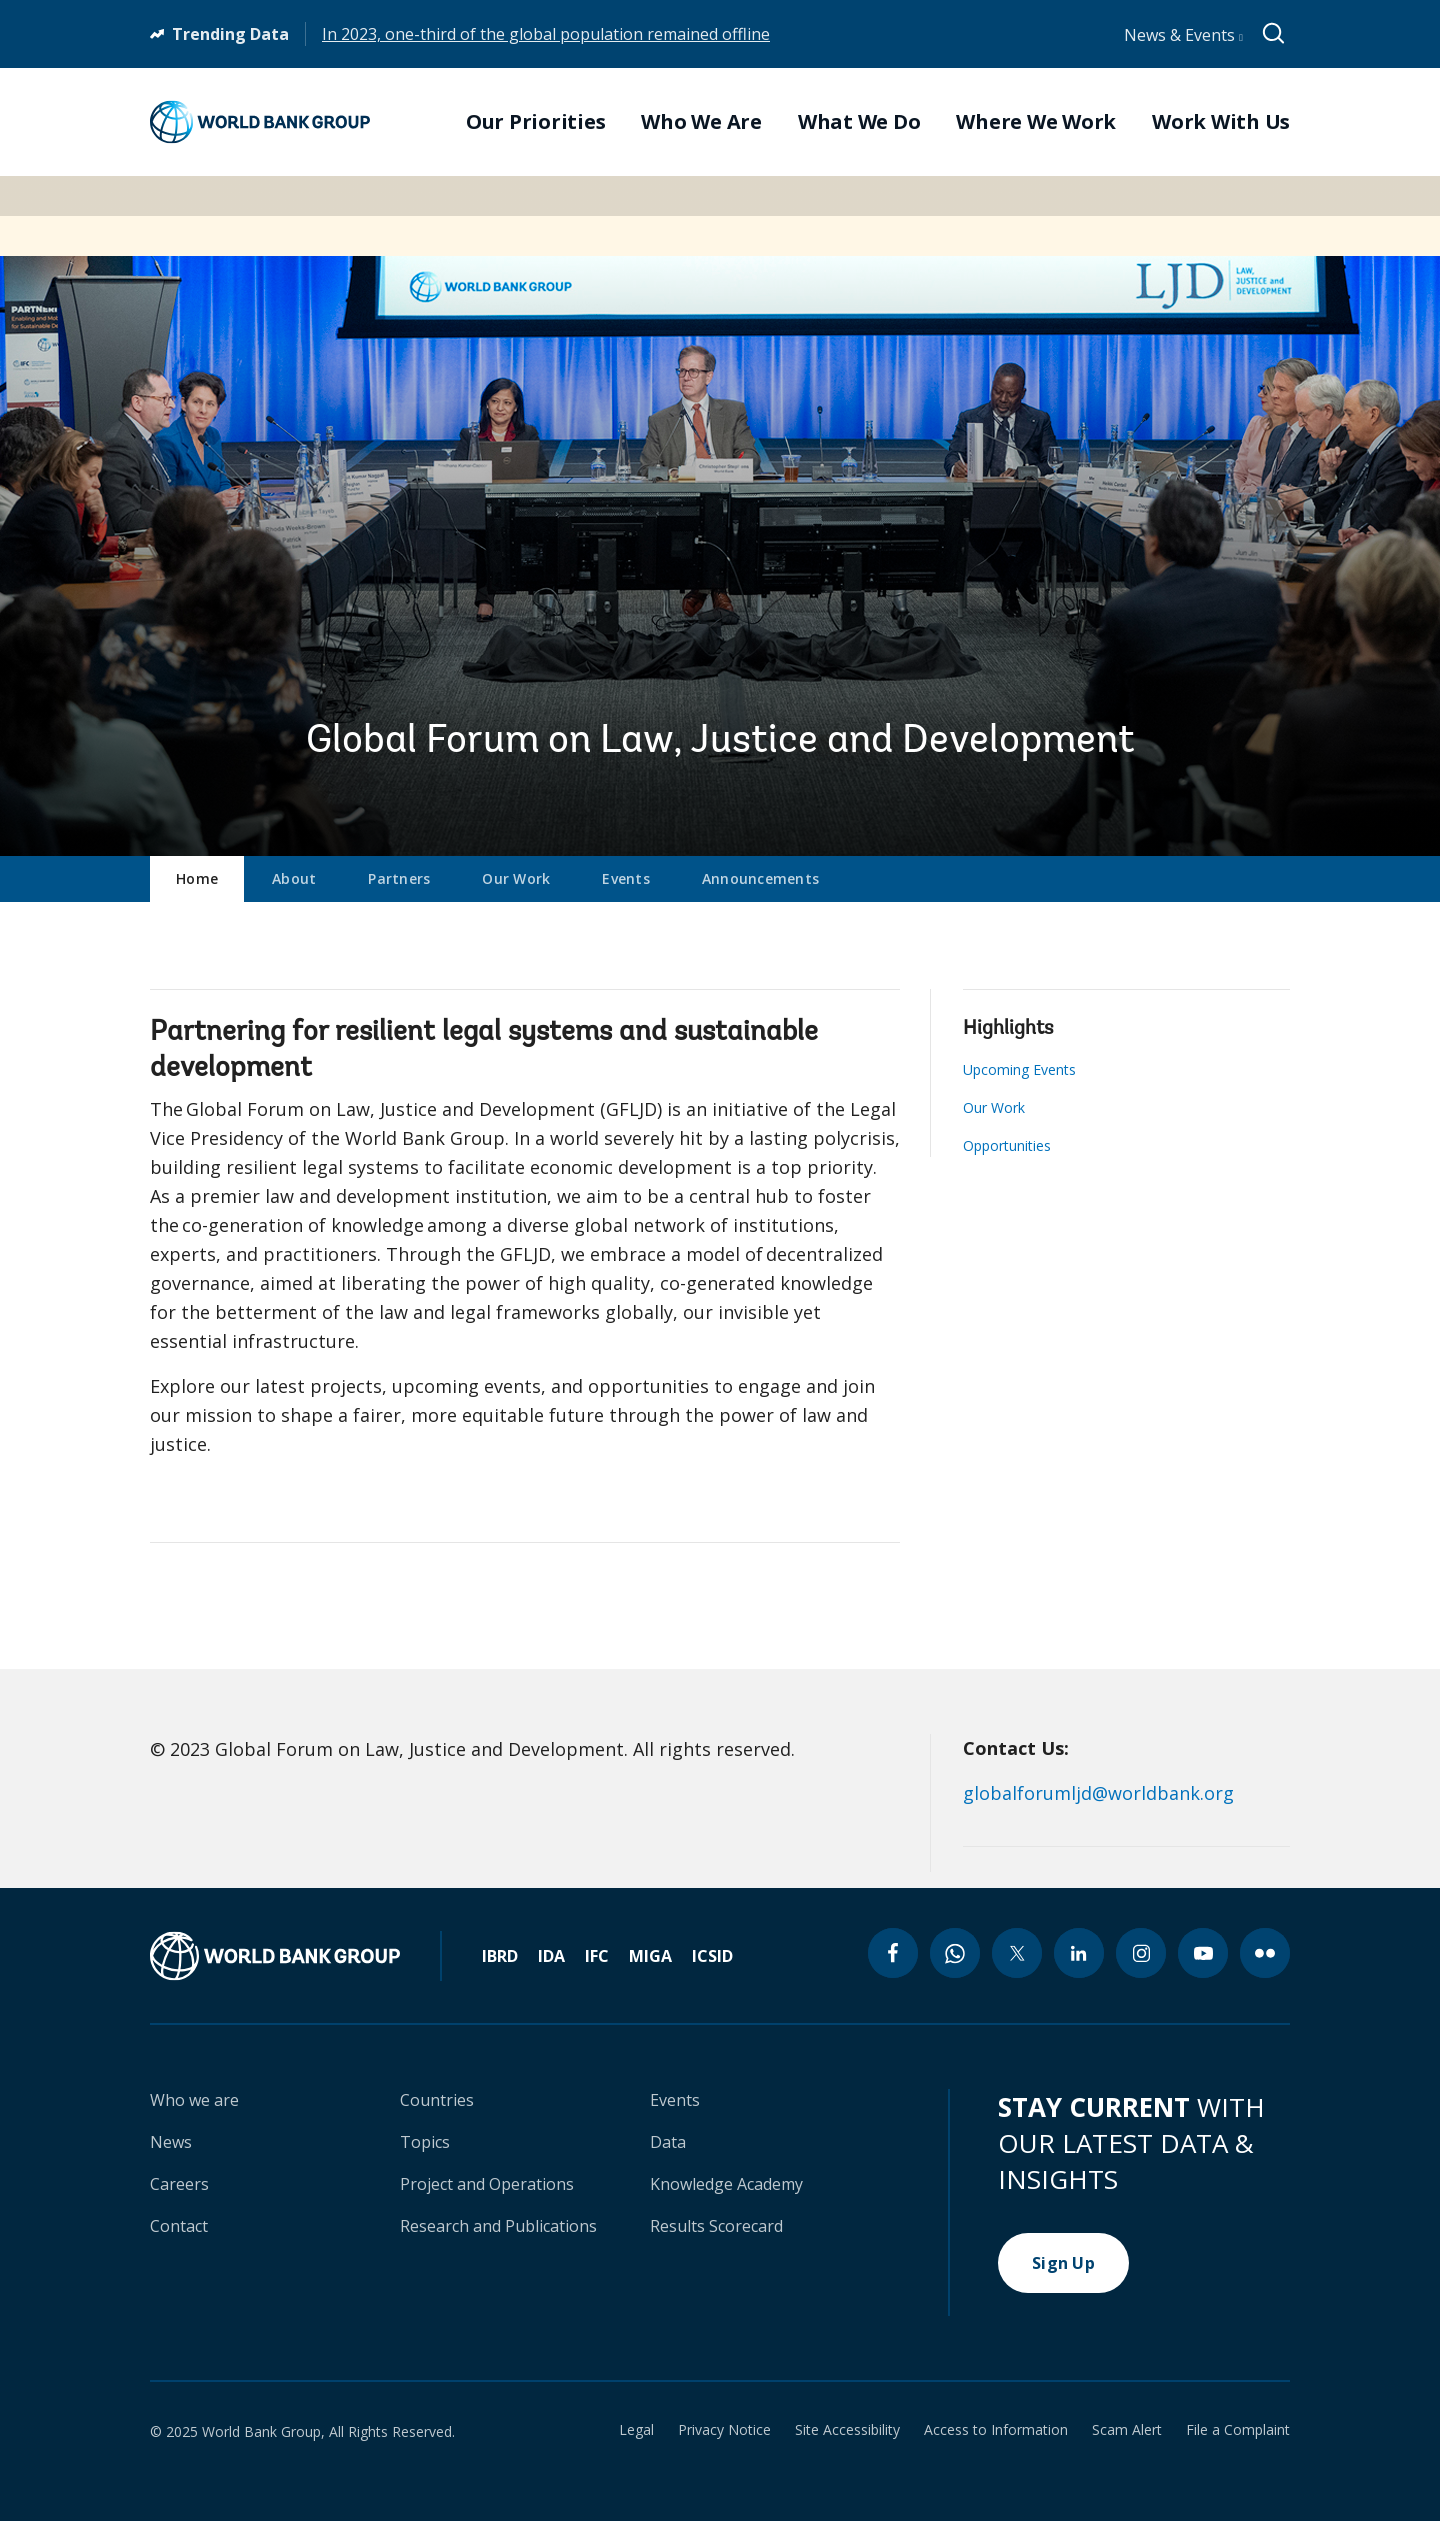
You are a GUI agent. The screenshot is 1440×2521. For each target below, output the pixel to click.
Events (626, 878)
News (171, 2142)
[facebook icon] (893, 1953)
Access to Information (996, 2430)
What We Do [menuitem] (859, 122)
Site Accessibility (847, 2430)
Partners (399, 878)
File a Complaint (1238, 2430)
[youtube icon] (1203, 1953)
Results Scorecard (716, 2226)
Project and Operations (487, 2184)
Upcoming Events (1019, 1069)
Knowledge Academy (726, 2184)
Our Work (516, 878)
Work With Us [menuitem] (1221, 122)
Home (197, 878)
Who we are (194, 2100)
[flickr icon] (1265, 1953)
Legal (636, 2430)
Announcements (760, 878)
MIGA (650, 1956)
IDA (551, 1956)
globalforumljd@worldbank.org (1098, 1793)
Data (668, 2142)
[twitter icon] (1017, 1953)
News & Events (1183, 35)
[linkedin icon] (1079, 1953)
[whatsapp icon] (955, 1953)
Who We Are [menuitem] (701, 122)
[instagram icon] (1141, 1953)
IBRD (500, 1956)
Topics (425, 2142)
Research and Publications (498, 2226)
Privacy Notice (724, 2430)
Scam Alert (1127, 2430)
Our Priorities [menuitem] (536, 122)
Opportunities (1007, 1145)
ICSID (712, 1956)
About (294, 878)
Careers (179, 2184)
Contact (179, 2226)
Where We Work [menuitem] (1036, 122)
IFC (597, 1956)
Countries (437, 2100)
